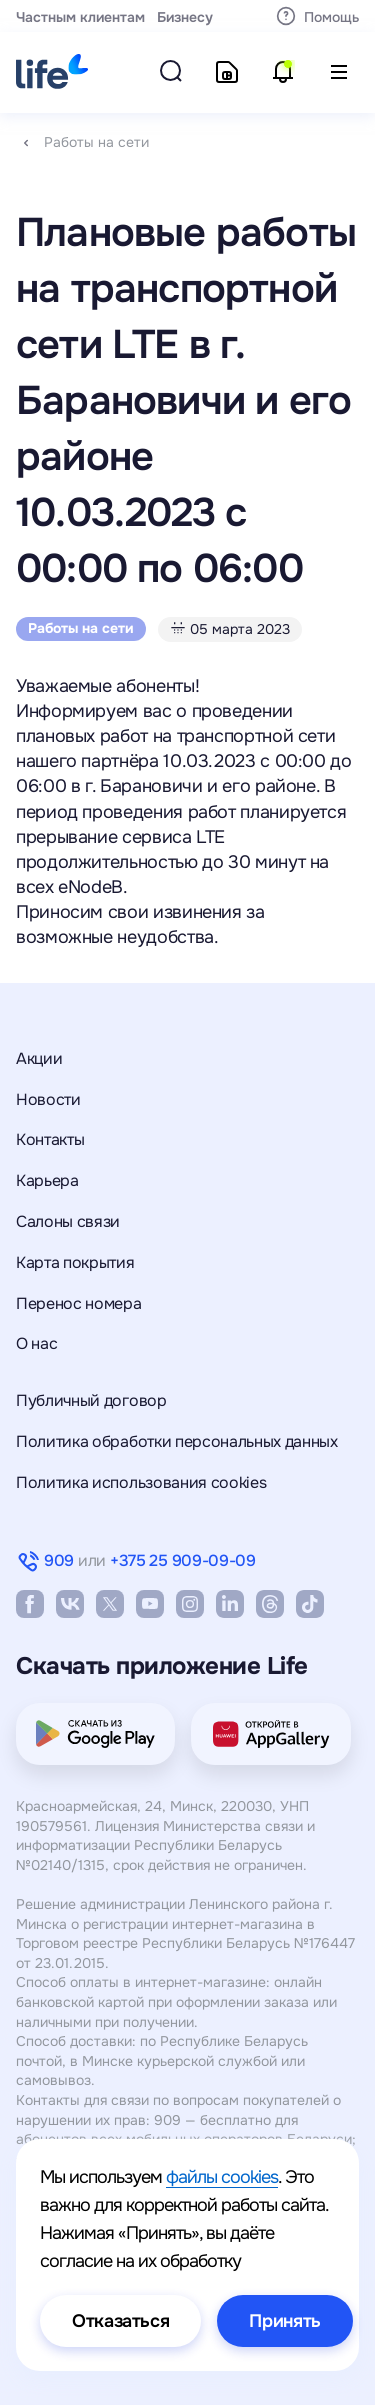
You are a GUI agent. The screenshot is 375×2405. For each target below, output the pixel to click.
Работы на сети (96, 142)
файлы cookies (222, 2177)
